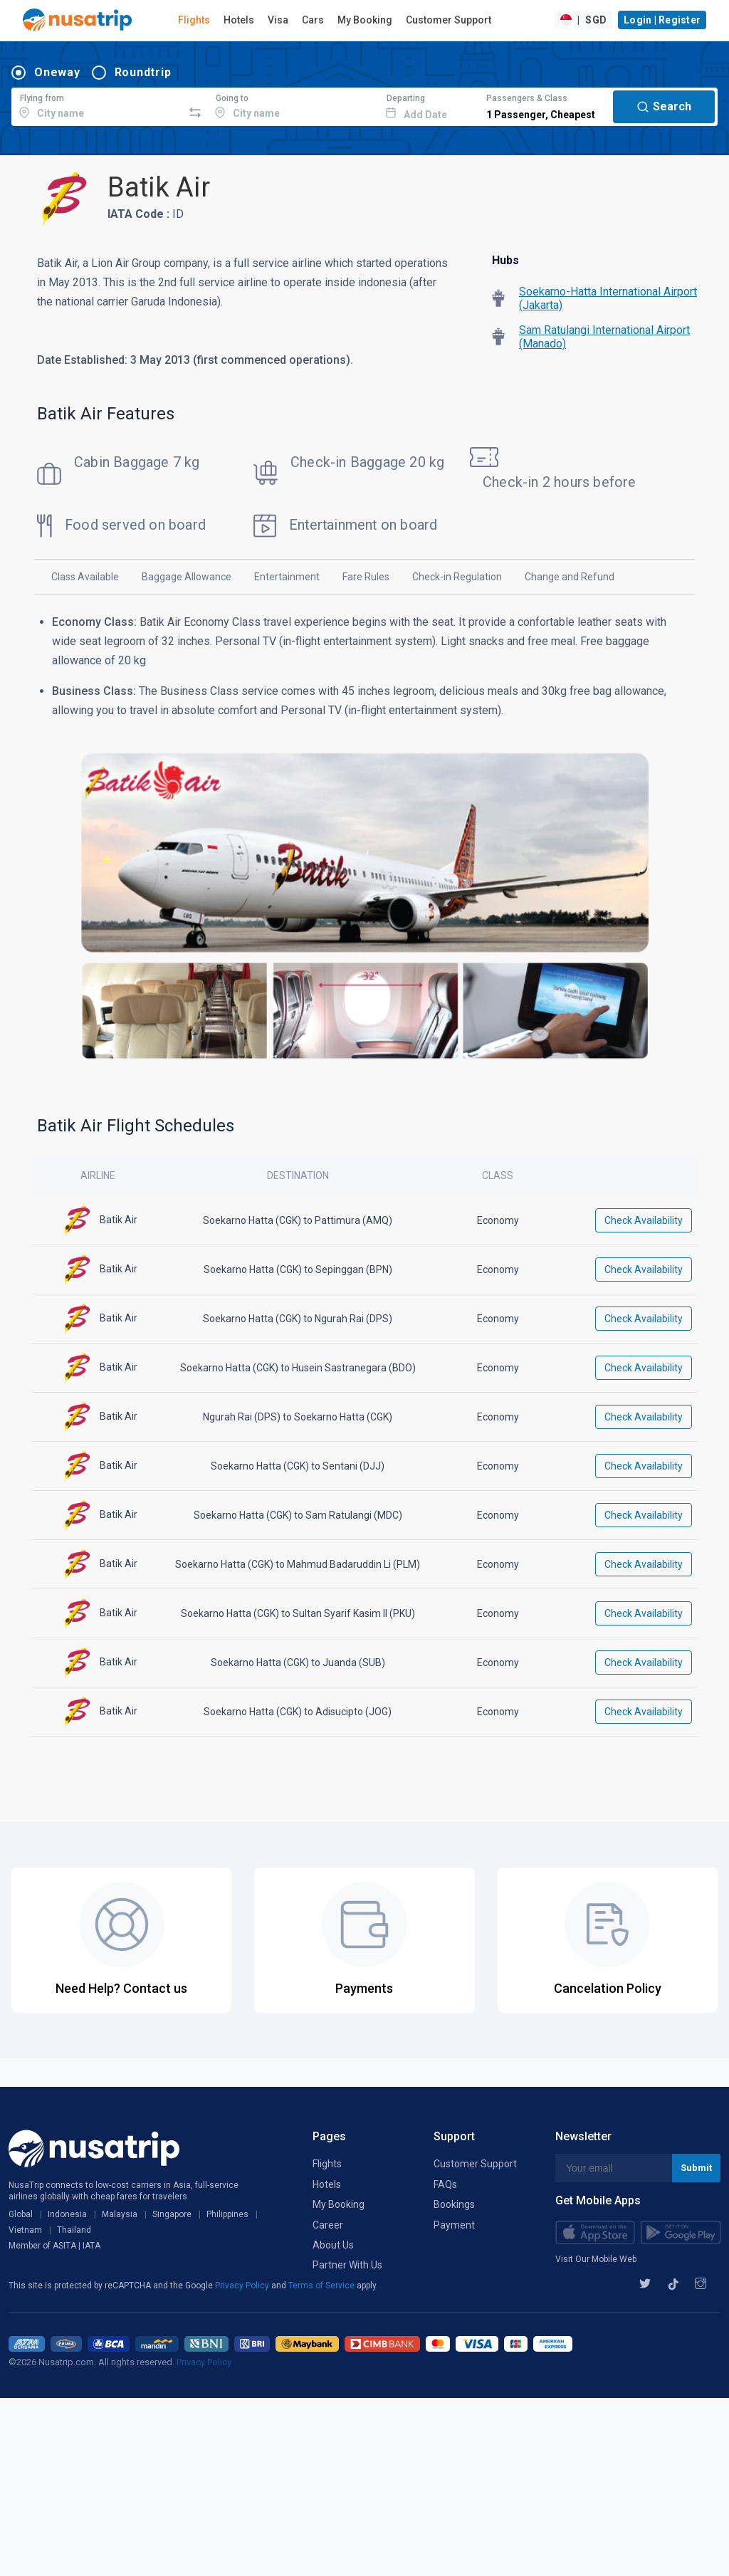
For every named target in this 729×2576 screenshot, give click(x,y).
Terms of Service (322, 2285)
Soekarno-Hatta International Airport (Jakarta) (608, 298)
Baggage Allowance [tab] (186, 576)
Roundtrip (143, 72)
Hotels (239, 20)
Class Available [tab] (85, 576)
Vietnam (25, 2230)
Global (21, 2214)
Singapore (172, 2214)
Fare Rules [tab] (365, 576)
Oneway (57, 72)
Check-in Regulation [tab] (457, 576)
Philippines (227, 2214)
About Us (333, 2245)
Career (328, 2225)
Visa (278, 20)
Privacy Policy (243, 2285)
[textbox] (97, 105)
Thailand (74, 2230)
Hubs (505, 260)
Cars (313, 20)
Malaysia (119, 2214)
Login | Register (662, 20)
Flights (194, 20)
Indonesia (67, 2214)
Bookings (454, 2204)
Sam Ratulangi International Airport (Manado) (604, 336)
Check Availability (643, 1220)
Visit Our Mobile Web (595, 2259)
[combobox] (97, 105)
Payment (454, 2225)
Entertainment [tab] (287, 576)
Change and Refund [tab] (569, 576)
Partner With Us (347, 2265)
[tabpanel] (364, 847)
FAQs (445, 2184)
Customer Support (448, 20)
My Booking (364, 20)
